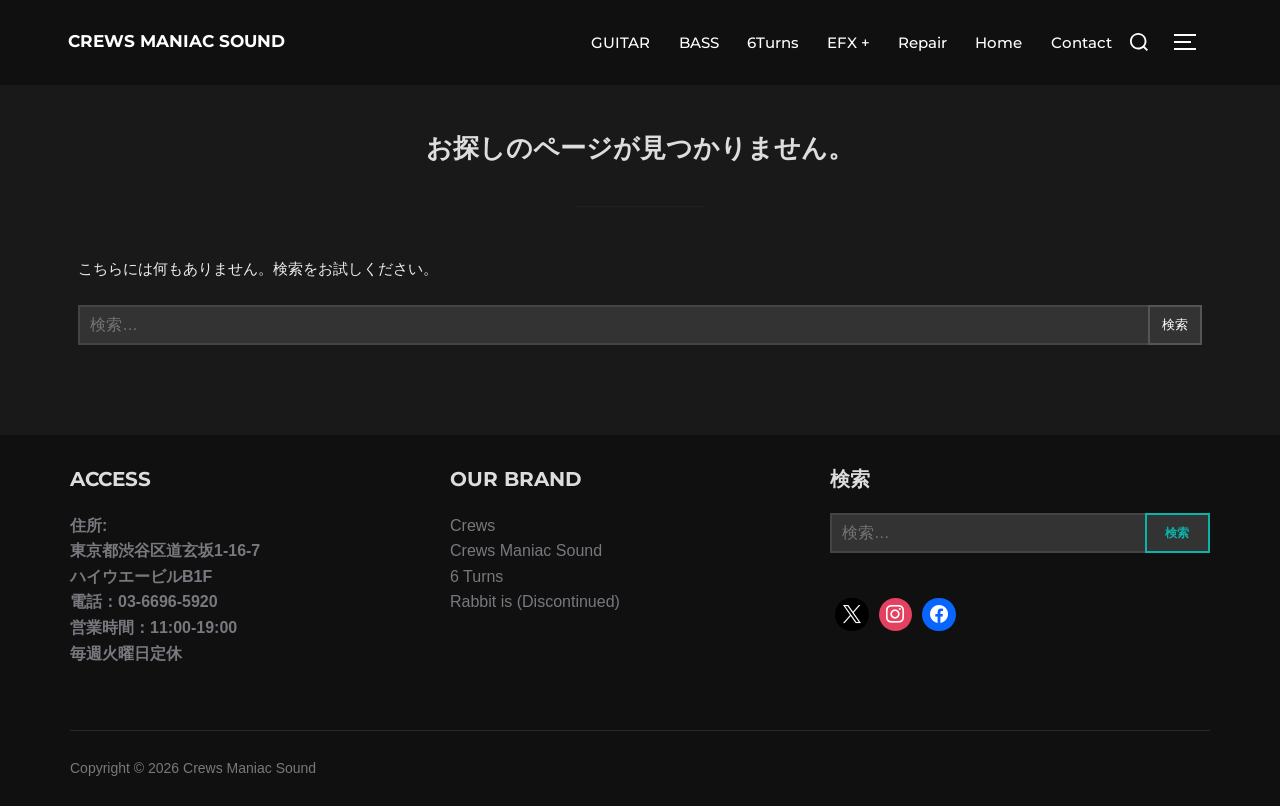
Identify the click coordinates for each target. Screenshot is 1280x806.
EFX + (848, 42)
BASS (699, 42)
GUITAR (621, 42)
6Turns (773, 42)
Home (999, 42)
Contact (1081, 42)
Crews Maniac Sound (151, 42)
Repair (922, 42)
